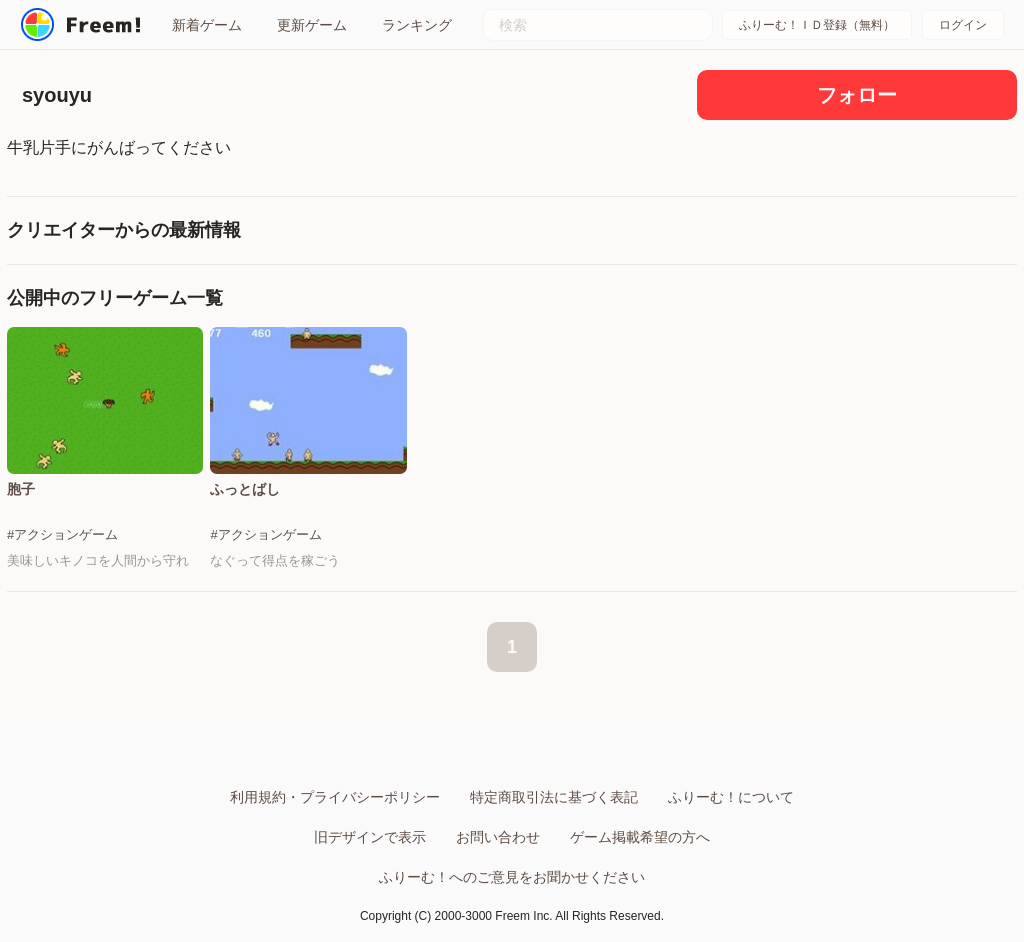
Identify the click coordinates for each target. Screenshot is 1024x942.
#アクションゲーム (62, 534)
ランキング (417, 25)
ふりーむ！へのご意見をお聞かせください (512, 877)
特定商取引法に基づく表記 (554, 797)
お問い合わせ (498, 837)
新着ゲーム (207, 25)
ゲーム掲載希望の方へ (640, 837)
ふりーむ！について (731, 797)
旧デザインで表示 (370, 837)
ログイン (963, 25)
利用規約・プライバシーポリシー (335, 797)
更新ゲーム (312, 25)
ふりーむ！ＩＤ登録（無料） (817, 25)
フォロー (857, 95)
